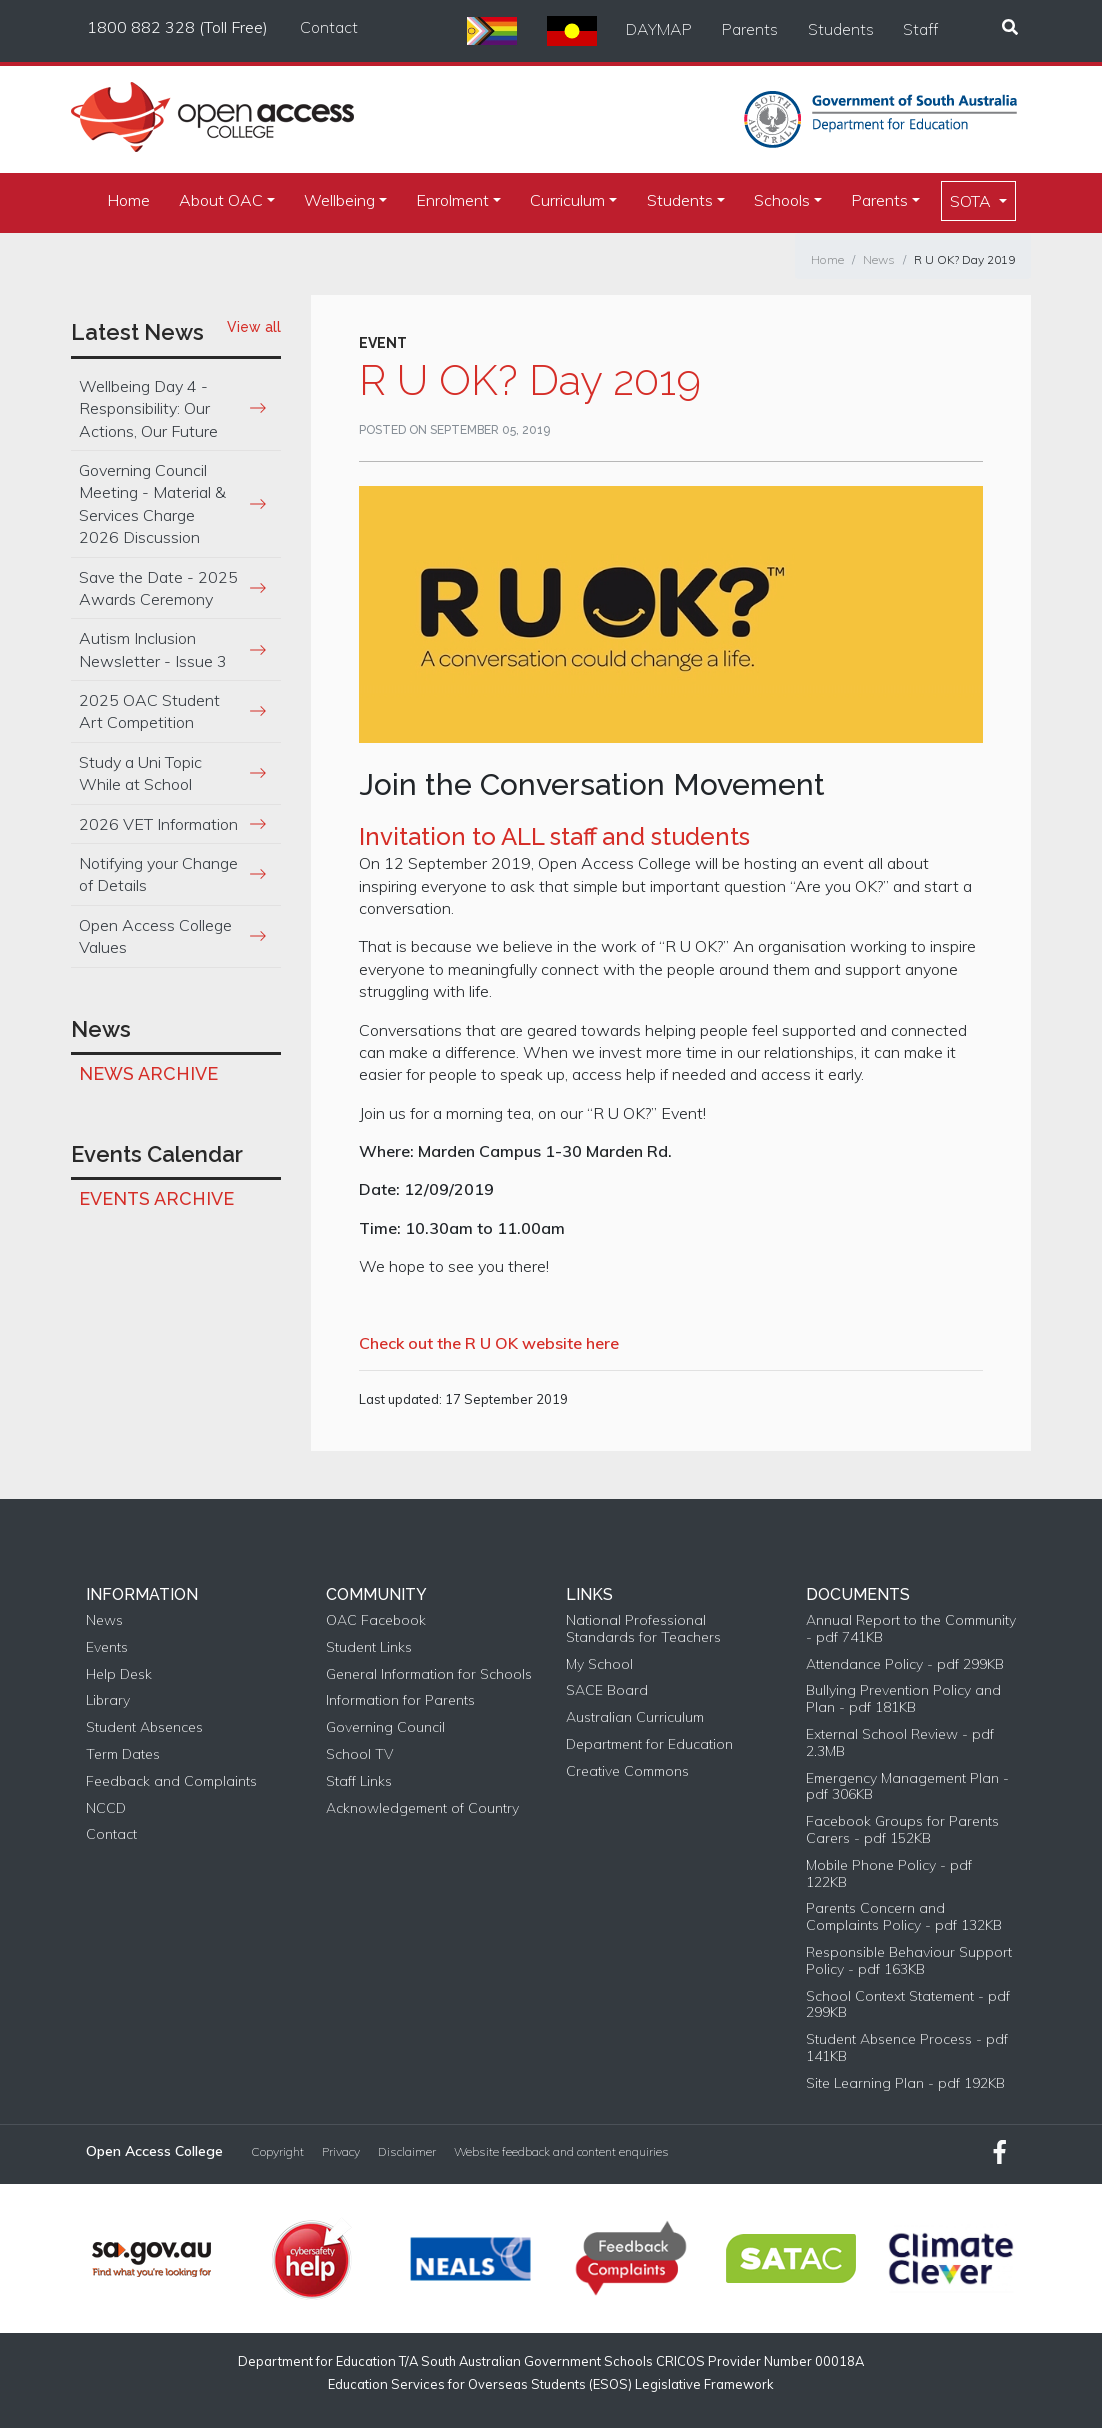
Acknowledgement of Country (422, 1808)
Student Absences (144, 1727)
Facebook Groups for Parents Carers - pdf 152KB (902, 1830)
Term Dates (123, 1754)
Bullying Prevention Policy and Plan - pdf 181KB (903, 1699)
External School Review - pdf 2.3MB (900, 1743)
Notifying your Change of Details (158, 874)
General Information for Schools (429, 1674)
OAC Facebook (376, 1620)
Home (128, 200)
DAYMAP (659, 29)
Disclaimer (407, 2152)
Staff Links (359, 1781)
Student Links (369, 1647)
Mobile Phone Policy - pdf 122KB (889, 1874)
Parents (750, 29)
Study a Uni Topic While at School (140, 773)
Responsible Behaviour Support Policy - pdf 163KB (909, 1961)
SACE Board (607, 1690)
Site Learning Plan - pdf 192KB (905, 2083)
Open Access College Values (155, 936)
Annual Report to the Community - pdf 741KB (911, 1629)
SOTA (972, 201)
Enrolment (452, 200)
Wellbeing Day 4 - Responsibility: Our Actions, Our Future (148, 408)
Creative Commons (627, 1771)
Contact (329, 27)
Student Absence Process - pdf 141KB (907, 2048)
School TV (359, 1754)
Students (841, 29)
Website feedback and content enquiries (561, 2152)
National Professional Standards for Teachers (643, 1629)
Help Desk (119, 1674)
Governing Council (385, 1727)
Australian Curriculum (635, 1717)
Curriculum (567, 200)
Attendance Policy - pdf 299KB (905, 1664)
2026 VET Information (158, 824)
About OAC (221, 200)
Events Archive (156, 1198)
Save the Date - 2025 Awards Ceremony (158, 588)
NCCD (106, 1808)
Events (107, 1647)
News (879, 259)
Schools (782, 200)
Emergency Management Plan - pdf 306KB (907, 1787)
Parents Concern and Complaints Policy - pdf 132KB (904, 1917)
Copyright (277, 2152)
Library (108, 1700)
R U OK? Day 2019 (964, 259)
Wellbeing (339, 200)
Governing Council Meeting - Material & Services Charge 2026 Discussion (152, 503)
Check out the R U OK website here (489, 1343)
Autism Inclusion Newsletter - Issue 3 (153, 649)
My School (599, 1664)
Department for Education (649, 1744)
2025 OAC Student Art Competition (149, 711)
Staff (920, 29)
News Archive (148, 1073)
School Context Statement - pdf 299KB (908, 2005)
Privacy (341, 2152)
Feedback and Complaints (171, 1781)
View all (254, 327)
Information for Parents (400, 1700)
